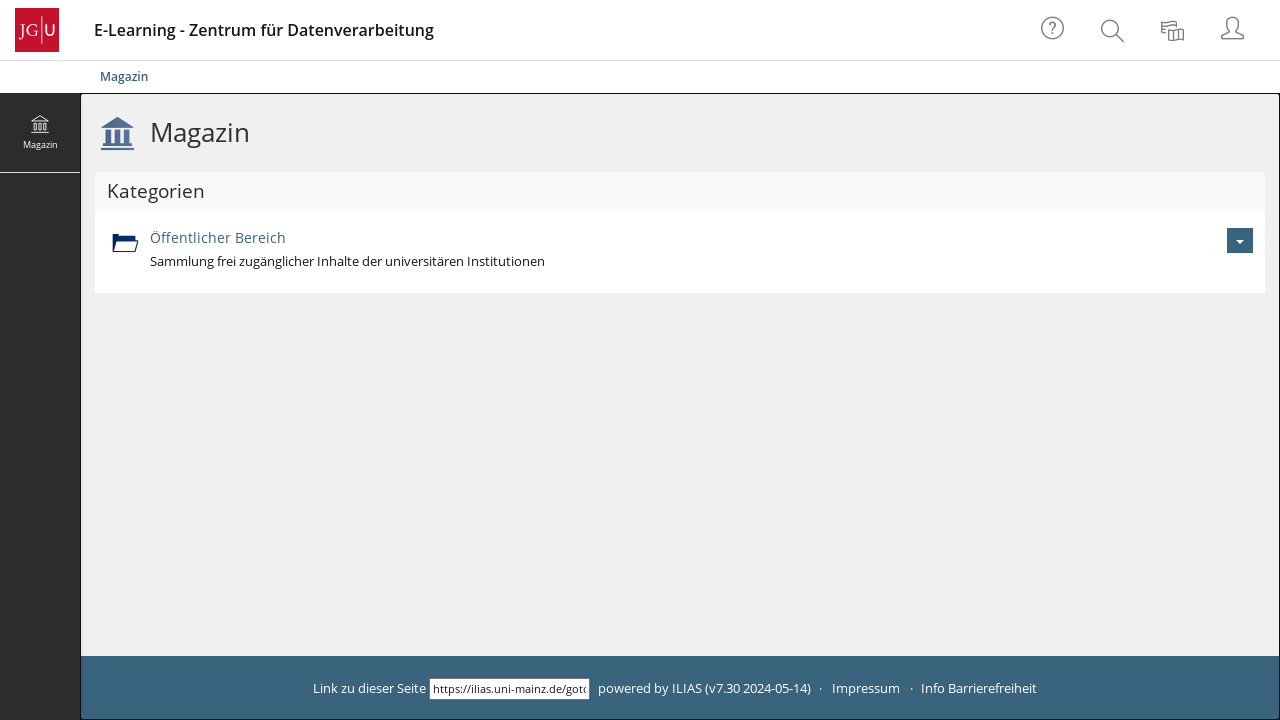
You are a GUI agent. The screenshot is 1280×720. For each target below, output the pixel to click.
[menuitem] (1115, 30)
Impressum (866, 688)
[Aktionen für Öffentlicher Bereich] (1240, 240)
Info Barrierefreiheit (979, 688)
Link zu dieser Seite (369, 688)
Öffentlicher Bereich (218, 237)
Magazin (124, 76)
